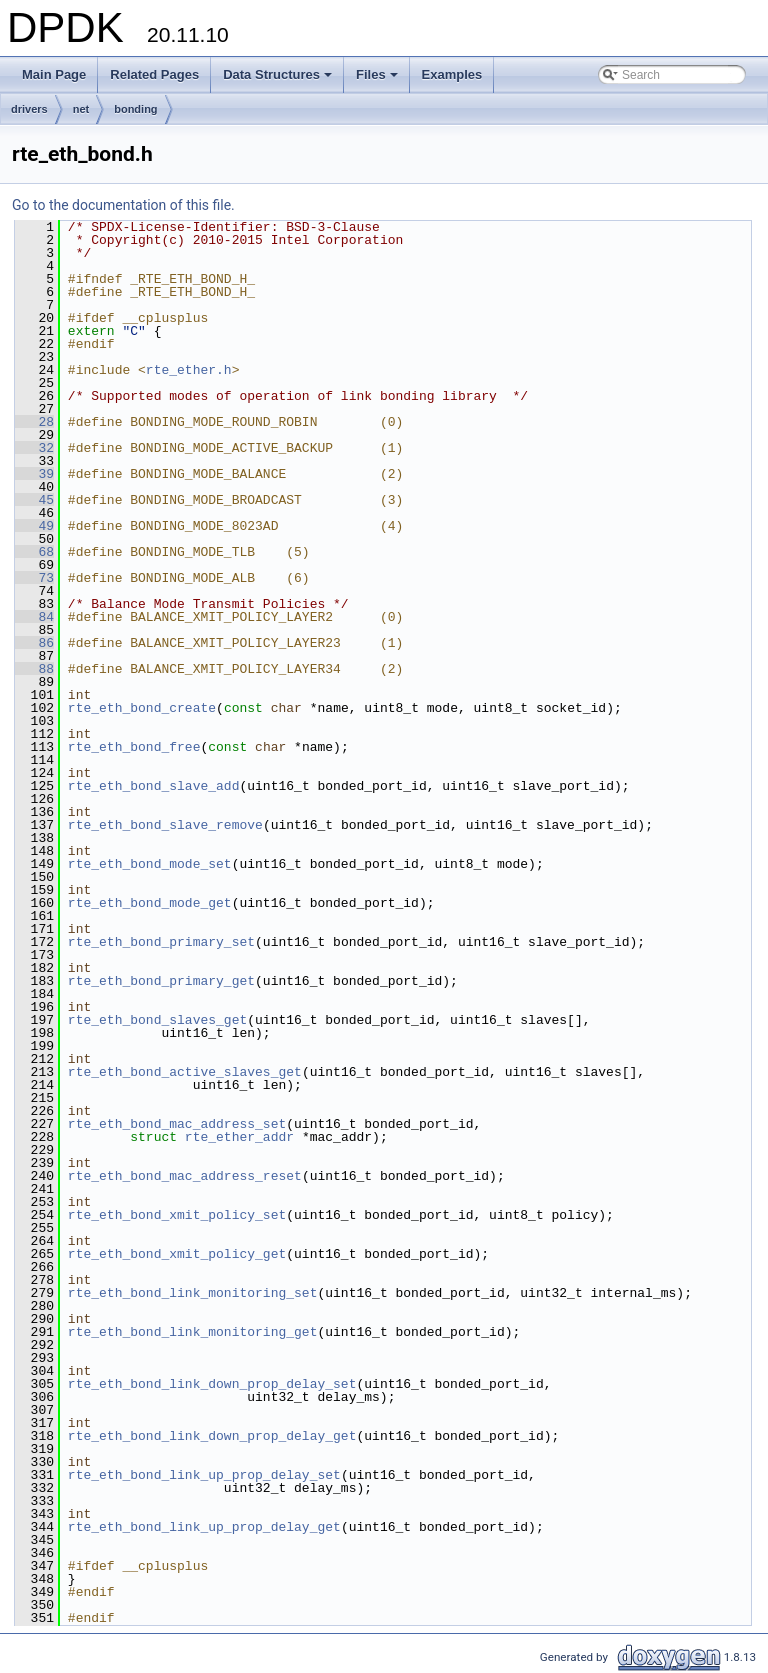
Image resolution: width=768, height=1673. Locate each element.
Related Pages (154, 74)
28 (34, 422)
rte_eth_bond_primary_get (161, 981)
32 (34, 448)
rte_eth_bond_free (134, 747)
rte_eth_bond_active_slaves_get (185, 1072)
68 (34, 552)
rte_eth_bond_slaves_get (157, 1020)
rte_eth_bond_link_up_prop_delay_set (204, 1475)
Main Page (54, 74)
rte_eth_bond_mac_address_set (177, 1124)
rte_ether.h (189, 370)
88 (34, 669)
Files (378, 80)
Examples (452, 74)
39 (34, 474)
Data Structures (279, 80)
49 (34, 526)
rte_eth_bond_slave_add (154, 786)
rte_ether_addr (239, 1137)
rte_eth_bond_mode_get (150, 903)
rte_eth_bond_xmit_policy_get (177, 1254)
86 (34, 643)
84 (34, 617)
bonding (135, 109)
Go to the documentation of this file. (123, 205)
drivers (29, 109)
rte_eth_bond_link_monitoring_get (193, 1332)
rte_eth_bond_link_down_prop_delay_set (212, 1384)
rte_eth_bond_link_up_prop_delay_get (204, 1527)
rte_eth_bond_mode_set (150, 864)
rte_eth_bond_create (142, 708)
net (81, 109)
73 (34, 578)
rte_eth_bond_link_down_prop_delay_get (212, 1436)
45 (34, 500)
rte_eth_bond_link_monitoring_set (193, 1293)
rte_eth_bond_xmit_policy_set (177, 1215)
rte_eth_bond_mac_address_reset (185, 1176)
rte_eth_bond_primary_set (161, 942)
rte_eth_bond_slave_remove (165, 825)
